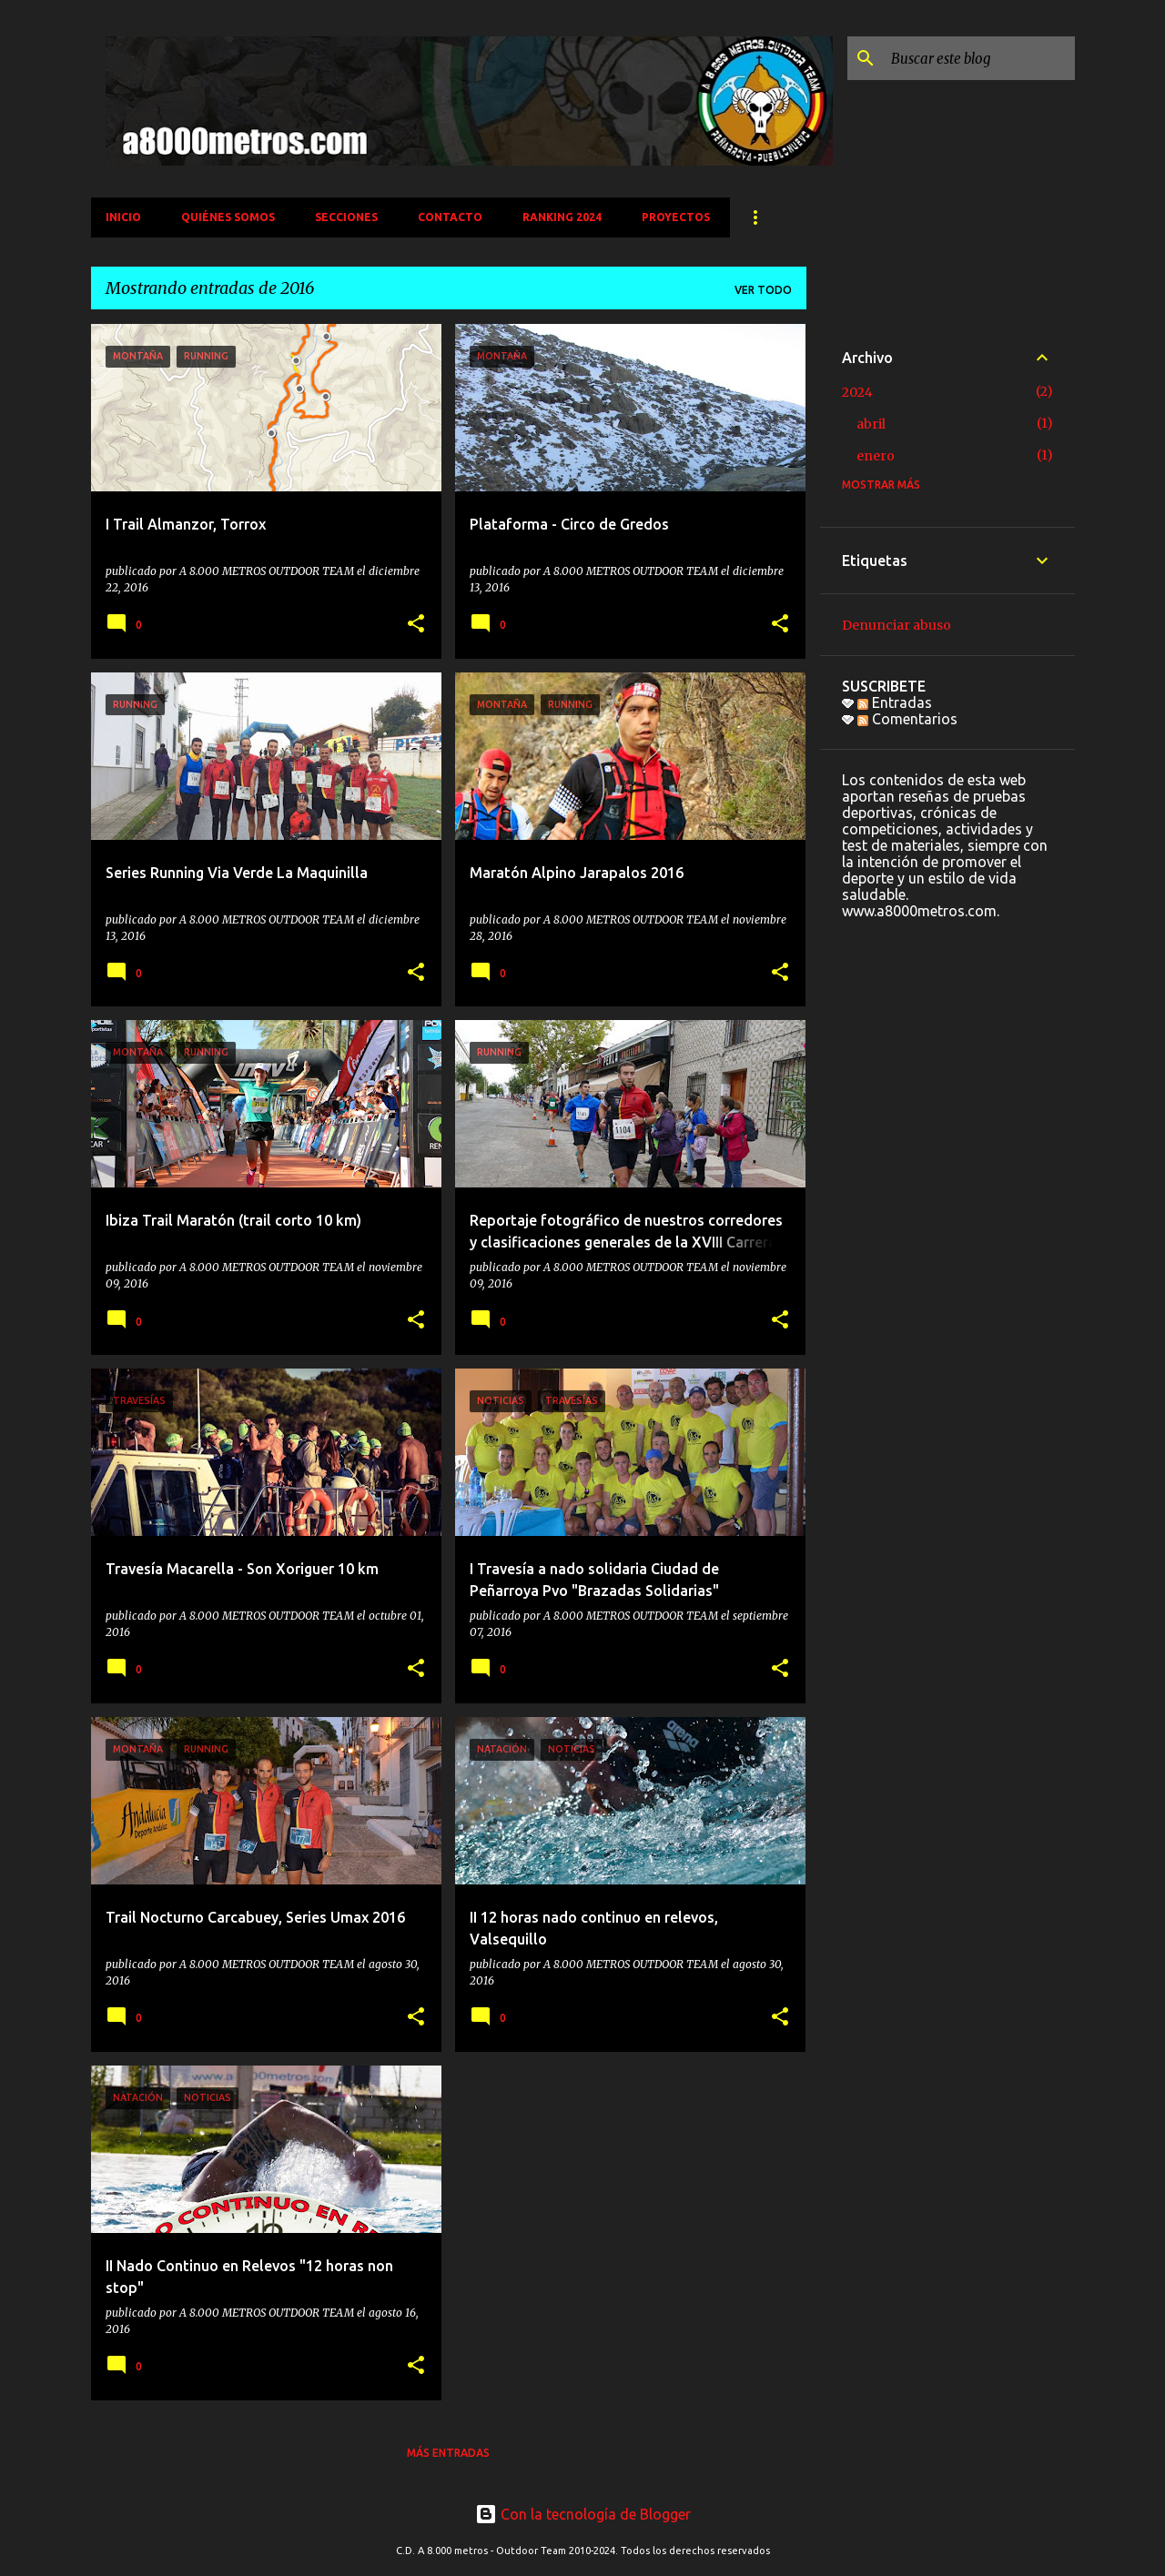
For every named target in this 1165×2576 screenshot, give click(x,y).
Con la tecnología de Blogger (583, 2514)
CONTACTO (450, 217)
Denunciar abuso (896, 625)
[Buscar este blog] (979, 58)
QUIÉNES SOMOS (228, 217)
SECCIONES (346, 217)
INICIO (123, 217)
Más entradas (448, 2453)
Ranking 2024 (562, 217)
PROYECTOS (676, 217)
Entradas (894, 702)
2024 (857, 392)
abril (871, 424)
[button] (416, 624)
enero (875, 456)
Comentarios (907, 719)
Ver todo (763, 290)
